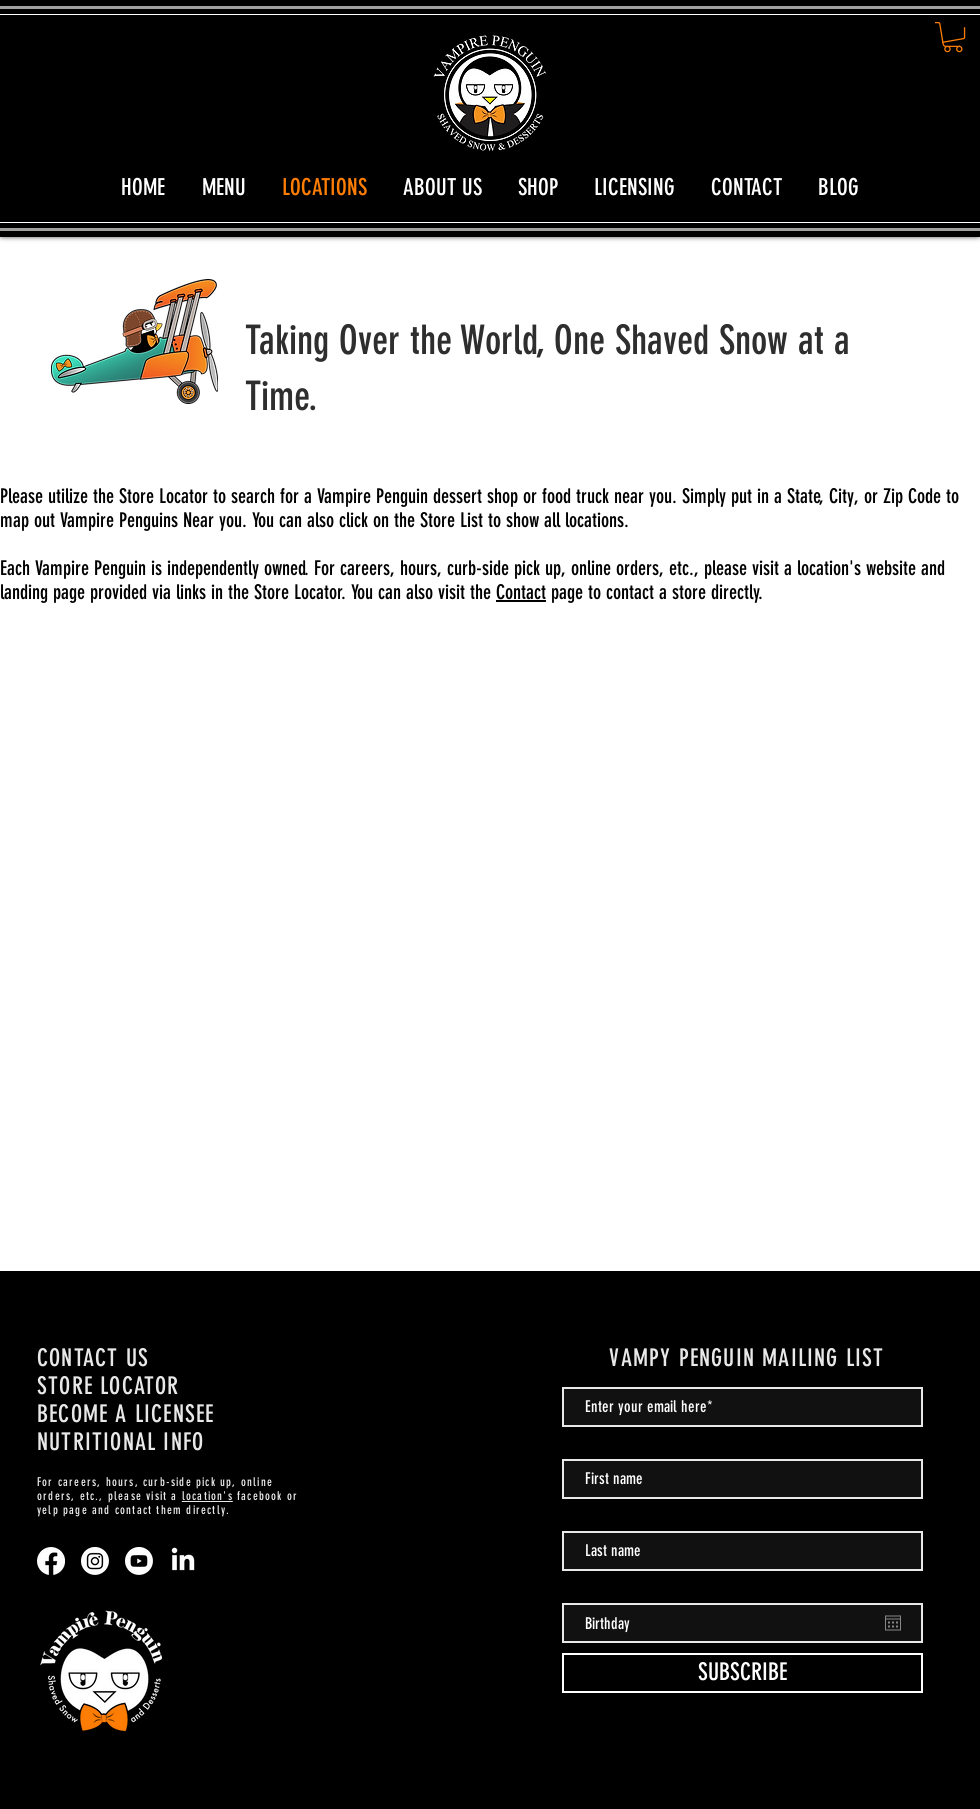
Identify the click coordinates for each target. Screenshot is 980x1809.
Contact (521, 592)
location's (207, 1496)
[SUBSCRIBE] (742, 1673)
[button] (953, 37)
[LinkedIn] (183, 1561)
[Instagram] (95, 1561)
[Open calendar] (893, 1623)
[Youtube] (139, 1561)
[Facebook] (51, 1561)
